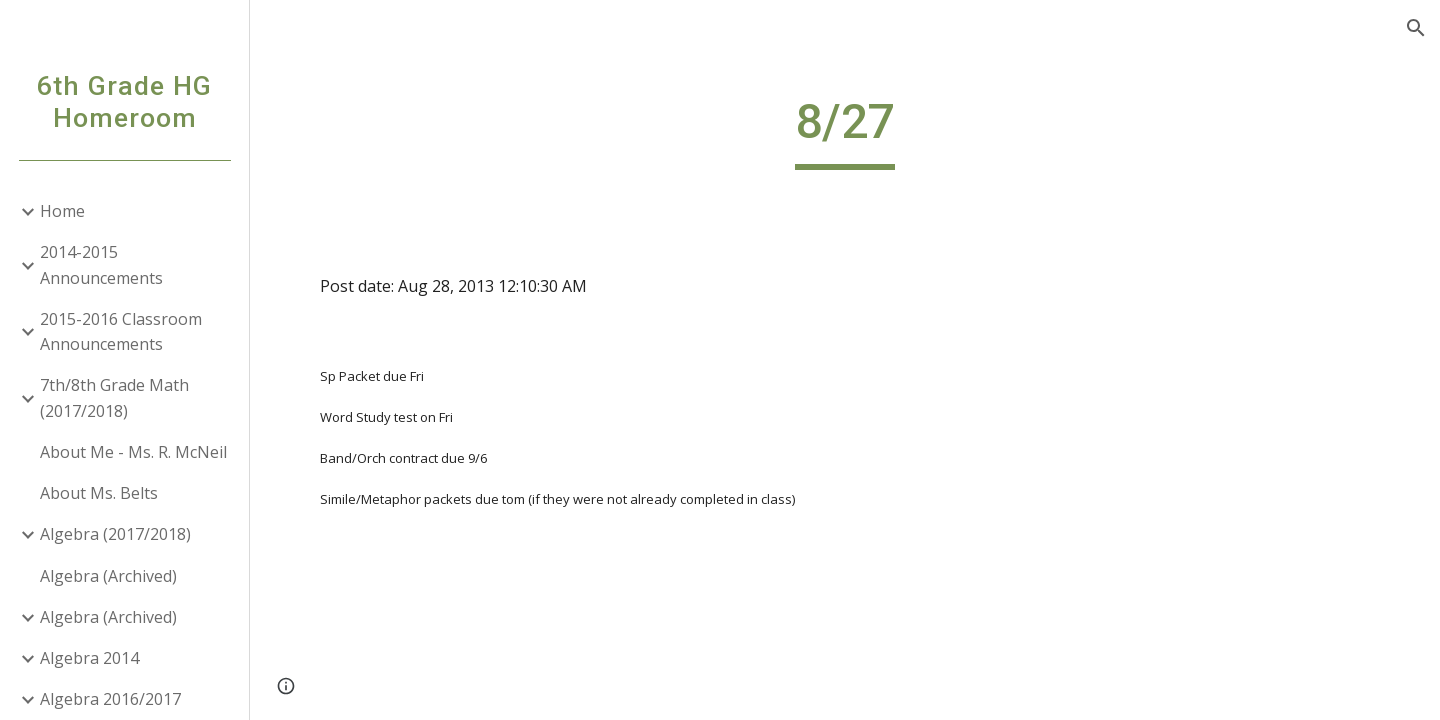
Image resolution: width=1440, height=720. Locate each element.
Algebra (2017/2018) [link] (115, 534)
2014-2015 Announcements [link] (101, 264)
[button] (1416, 28)
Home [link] (62, 211)
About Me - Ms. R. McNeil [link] (133, 452)
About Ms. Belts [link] (99, 493)
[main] (845, 131)
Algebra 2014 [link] (89, 658)
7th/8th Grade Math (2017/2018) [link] (114, 397)
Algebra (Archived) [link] (108, 576)
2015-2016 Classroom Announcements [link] (121, 331)
